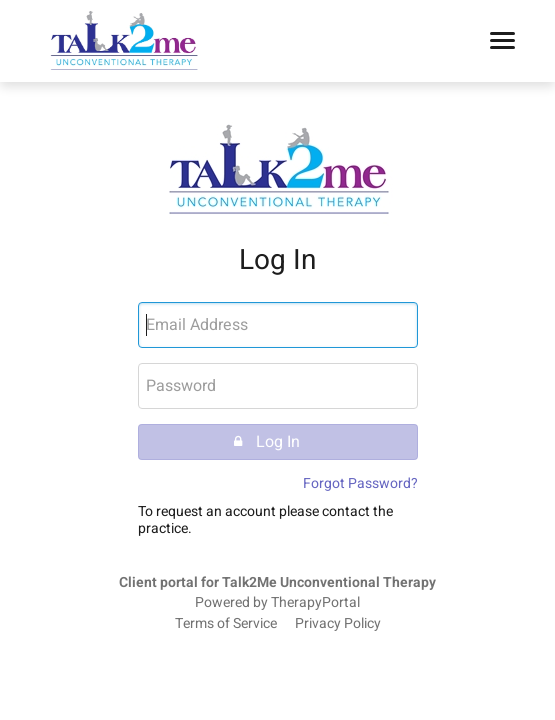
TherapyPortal (315, 603)
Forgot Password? (360, 483)
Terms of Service (226, 624)
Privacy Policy (338, 624)
